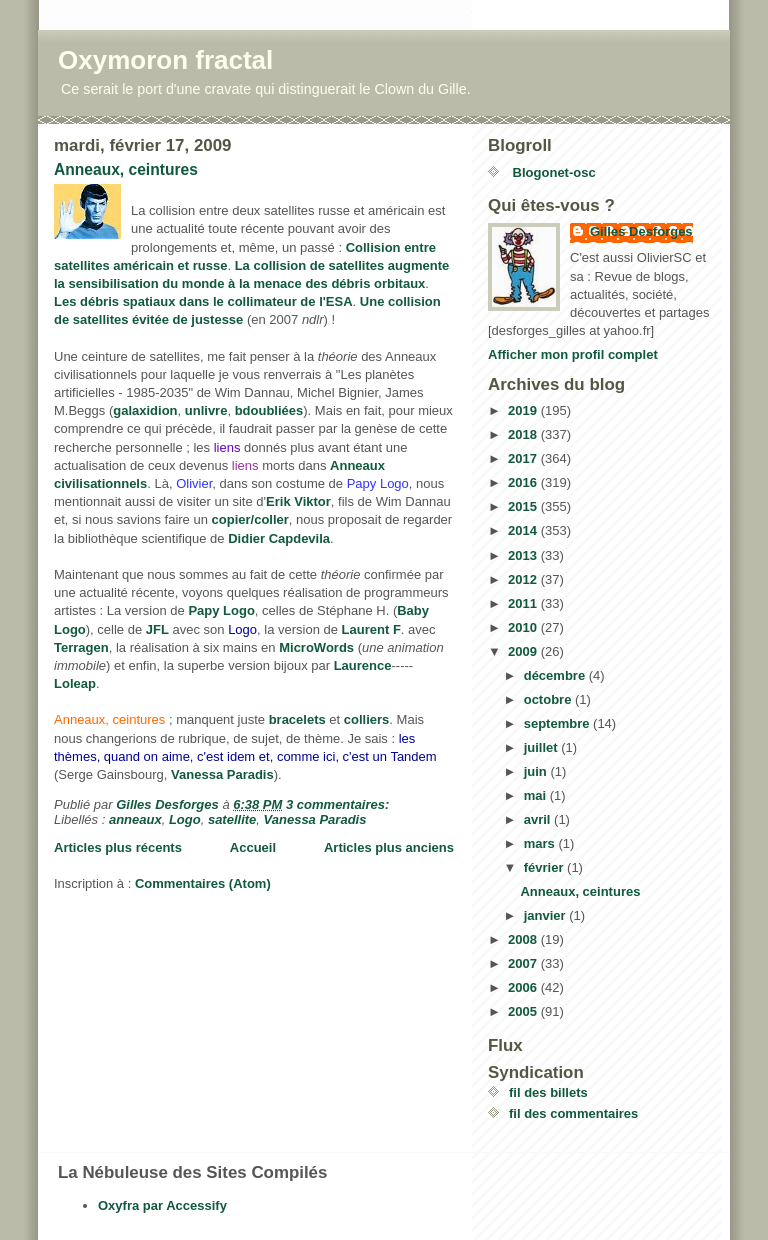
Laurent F (371, 629)
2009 (524, 651)
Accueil (253, 847)
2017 (524, 458)
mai (537, 795)
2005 (524, 1011)
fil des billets (548, 1092)
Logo (185, 819)
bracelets (297, 719)
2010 (524, 627)
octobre (549, 699)
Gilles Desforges (641, 231)
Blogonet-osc (552, 172)
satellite (232, 819)
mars (541, 843)
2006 (524, 987)
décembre (556, 675)
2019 (524, 410)
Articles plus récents (118, 847)
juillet (543, 747)
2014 (524, 530)
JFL (157, 629)
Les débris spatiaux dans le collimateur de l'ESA (203, 301)
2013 (524, 555)
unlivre (206, 410)
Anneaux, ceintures (126, 169)
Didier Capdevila (279, 538)
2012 (524, 579)
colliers (367, 719)
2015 (524, 506)
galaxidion (145, 410)
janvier (547, 915)
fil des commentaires (573, 1113)
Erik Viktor (298, 501)
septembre (558, 723)
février (545, 867)
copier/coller (250, 519)
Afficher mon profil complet (573, 354)
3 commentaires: (339, 804)
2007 (524, 963)
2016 (524, 482)
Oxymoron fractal (165, 60)
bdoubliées (269, 410)
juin (537, 771)
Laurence (363, 665)
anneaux (135, 819)
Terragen (81, 647)
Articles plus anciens (389, 847)
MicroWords (316, 647)
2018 (524, 434)
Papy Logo (221, 610)
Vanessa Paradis (222, 774)
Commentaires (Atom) (203, 883)
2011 (524, 603)
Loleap (75, 683)
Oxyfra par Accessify (162, 1205)
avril (539, 819)
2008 (524, 939)
